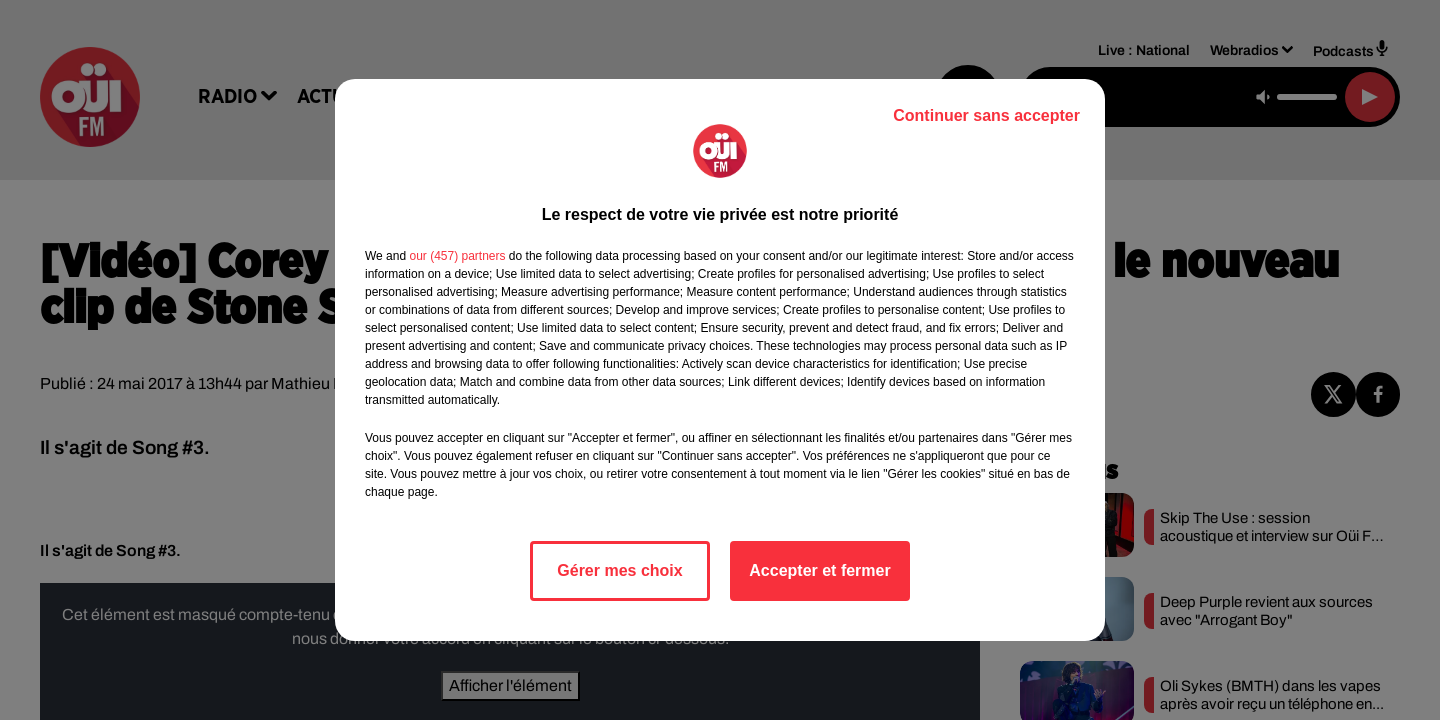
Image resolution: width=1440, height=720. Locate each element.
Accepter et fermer (819, 570)
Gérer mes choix (619, 570)
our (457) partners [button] (457, 256)
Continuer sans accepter (986, 115)
